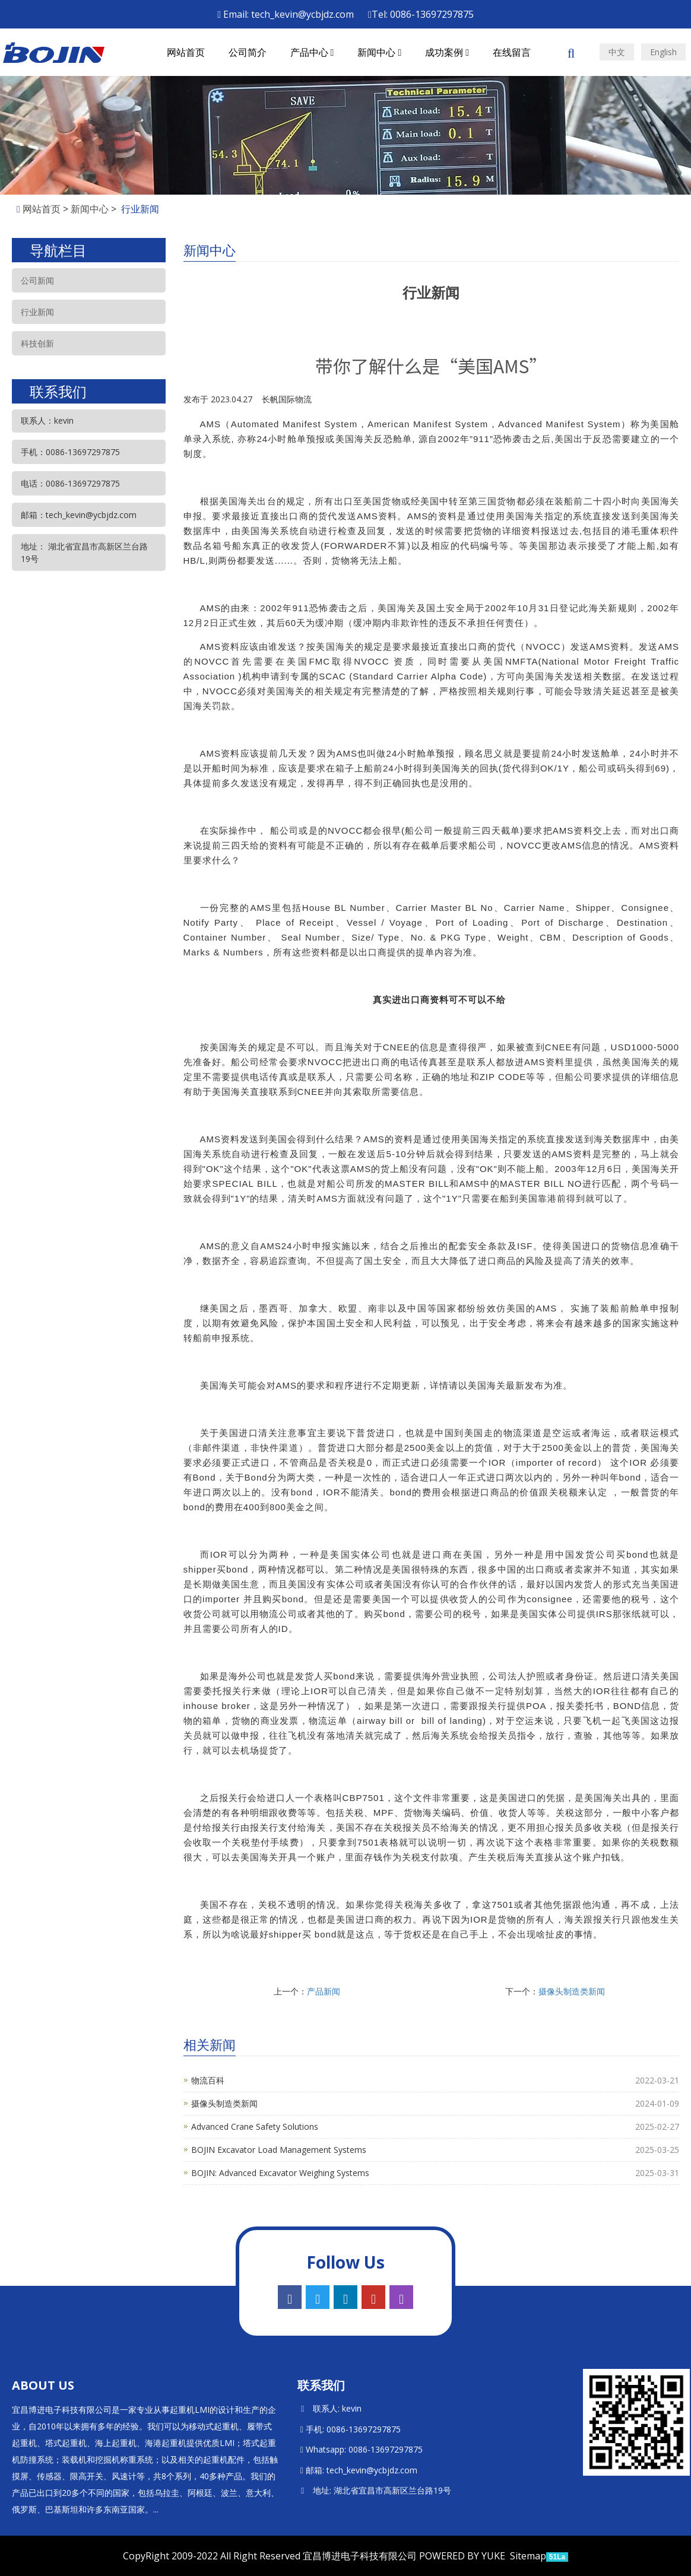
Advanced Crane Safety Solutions (254, 2126)
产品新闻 (323, 1991)
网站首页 (186, 52)
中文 (616, 52)
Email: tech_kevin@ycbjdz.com (285, 14)
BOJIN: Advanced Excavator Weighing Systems (280, 2172)
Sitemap (528, 2555)
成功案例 (447, 52)
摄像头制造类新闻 (571, 1991)
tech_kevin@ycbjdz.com (372, 2470)
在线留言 (512, 52)
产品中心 (312, 52)
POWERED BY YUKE (463, 2555)
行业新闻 (37, 311)
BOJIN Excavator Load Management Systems (278, 2149)
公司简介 (248, 52)
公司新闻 (37, 280)
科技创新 (37, 343)
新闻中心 (379, 52)
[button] (332, 52)
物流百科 (207, 2080)
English (663, 52)
